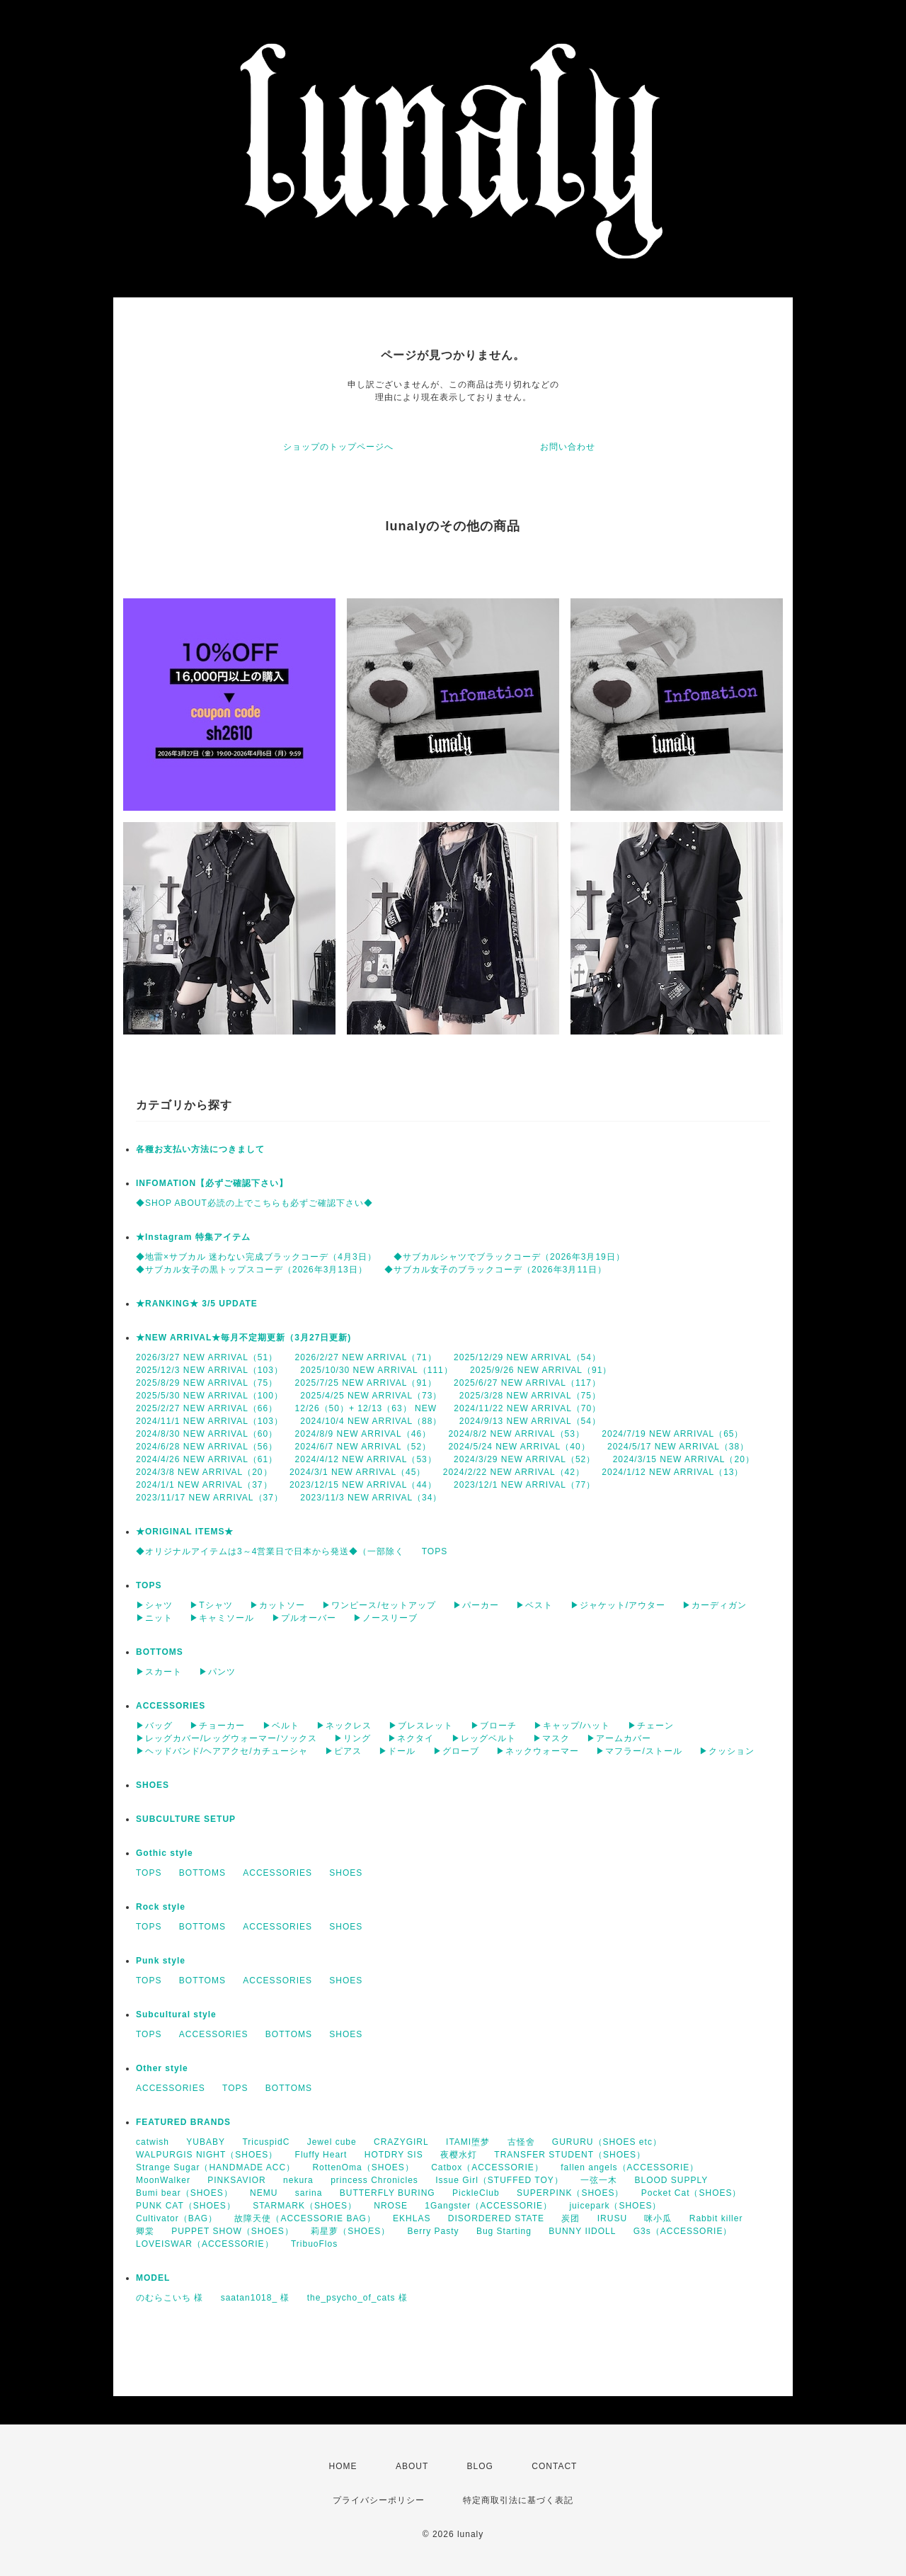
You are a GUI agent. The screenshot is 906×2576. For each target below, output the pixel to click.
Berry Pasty (433, 2231)
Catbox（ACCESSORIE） (487, 2167)
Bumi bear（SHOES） (184, 2193)
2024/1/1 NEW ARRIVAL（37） (204, 1485)
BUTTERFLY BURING (387, 2193)
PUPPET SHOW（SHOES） (232, 2231)
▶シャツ (154, 1605)
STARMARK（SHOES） (305, 2206)
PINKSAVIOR (236, 2180)
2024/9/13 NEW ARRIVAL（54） (530, 1421)
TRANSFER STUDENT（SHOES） (570, 2155)
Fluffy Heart (321, 2155)
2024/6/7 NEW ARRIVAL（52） (363, 1447)
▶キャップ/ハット (572, 1726)
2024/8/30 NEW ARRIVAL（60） (206, 1434)
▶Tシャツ (211, 1605)
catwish (152, 2142)
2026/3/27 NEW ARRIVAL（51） (206, 1357)
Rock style (160, 1907)
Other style (162, 2068)
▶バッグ (154, 1726)
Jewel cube (332, 2142)
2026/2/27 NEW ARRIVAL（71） (366, 1357)
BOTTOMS (159, 1652)
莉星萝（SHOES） (350, 2231)
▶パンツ (217, 1672)
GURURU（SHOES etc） (607, 2142)
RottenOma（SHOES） (362, 2167)
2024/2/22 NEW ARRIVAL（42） (514, 1472)
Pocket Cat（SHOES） (691, 2193)
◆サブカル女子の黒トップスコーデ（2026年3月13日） (251, 1270)
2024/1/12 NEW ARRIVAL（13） (672, 1472)
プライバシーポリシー (379, 2500)
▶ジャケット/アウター (617, 1605)
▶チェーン (651, 1726)
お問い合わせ (567, 447)
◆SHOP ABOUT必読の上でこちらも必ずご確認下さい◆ (254, 1203)
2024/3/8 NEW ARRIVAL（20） (204, 1472)
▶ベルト (281, 1726)
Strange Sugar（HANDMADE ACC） (215, 2167)
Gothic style (164, 1853)
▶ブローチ (494, 1726)
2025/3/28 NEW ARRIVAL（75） (530, 1396)
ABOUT (412, 2466)
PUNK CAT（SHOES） (186, 2206)
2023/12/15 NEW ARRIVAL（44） (363, 1485)
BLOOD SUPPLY (671, 2180)
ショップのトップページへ (338, 447)
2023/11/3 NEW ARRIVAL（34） (371, 1498)
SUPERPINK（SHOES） (570, 2193)
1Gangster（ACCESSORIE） (488, 2206)
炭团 (570, 2218)
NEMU (263, 2193)
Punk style (160, 1961)
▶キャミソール (222, 1618)
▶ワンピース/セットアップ (378, 1605)
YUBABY (205, 2142)
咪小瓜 (658, 2218)
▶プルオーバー (304, 1618)
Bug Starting (504, 2231)
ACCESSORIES (170, 1706)
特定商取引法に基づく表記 (518, 2500)
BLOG (480, 2466)
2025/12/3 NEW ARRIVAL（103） (209, 1370)
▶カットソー (277, 1605)
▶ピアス (343, 1751)
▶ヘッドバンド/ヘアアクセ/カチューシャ (222, 1751)
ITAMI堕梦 (468, 2142)
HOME (343, 2466)
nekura (298, 2180)
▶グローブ (456, 1751)
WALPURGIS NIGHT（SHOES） (206, 2155)
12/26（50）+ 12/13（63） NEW (366, 1408)
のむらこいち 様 (169, 2298)
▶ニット (154, 1618)
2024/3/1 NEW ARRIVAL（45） (357, 1472)
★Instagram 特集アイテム (193, 1237)
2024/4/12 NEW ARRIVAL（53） (366, 1459)
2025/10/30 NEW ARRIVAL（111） (376, 1370)
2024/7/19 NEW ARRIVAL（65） (672, 1434)
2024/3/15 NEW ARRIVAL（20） (684, 1459)
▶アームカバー (619, 1738)
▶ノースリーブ (385, 1618)
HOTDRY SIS (394, 2155)
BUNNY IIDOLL (582, 2231)
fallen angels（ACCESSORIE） (630, 2167)
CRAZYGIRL (401, 2142)
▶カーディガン (714, 1605)
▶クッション (727, 1751)
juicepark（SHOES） (615, 2206)
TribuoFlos (314, 2244)
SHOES (152, 1785)
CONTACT (554, 2466)
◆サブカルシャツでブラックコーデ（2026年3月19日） (509, 1257)
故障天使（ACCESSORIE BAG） (304, 2218)
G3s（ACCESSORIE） (683, 2231)
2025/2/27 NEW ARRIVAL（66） (206, 1408)
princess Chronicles (374, 2180)
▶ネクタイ (411, 1738)
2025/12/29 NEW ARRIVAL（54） (527, 1357)
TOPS (434, 1551)
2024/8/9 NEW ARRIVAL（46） (363, 1434)
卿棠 (145, 2231)
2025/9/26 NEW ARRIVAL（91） (541, 1370)
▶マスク (551, 1738)
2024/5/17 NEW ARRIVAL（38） (678, 1447)
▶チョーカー (217, 1726)
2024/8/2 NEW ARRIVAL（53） (516, 1434)
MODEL (153, 2278)
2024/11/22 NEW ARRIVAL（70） (527, 1408)
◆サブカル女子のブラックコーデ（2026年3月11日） (495, 1270)
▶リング (352, 1738)
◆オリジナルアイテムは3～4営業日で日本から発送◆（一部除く (270, 1551)
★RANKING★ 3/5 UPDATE (197, 1304)
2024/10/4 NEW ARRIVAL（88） (371, 1421)
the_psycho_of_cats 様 (357, 2298)
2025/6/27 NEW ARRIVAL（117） (527, 1383)
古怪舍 (521, 2142)
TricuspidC (265, 2142)
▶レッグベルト (484, 1738)
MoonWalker (163, 2180)
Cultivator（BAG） (176, 2218)
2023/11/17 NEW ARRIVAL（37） (209, 1498)
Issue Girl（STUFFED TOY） (499, 2180)
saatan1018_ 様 (255, 2298)
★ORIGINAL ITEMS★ (185, 1532)
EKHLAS (411, 2218)
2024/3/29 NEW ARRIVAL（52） (524, 1459)
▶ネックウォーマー (537, 1751)
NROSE (391, 2206)
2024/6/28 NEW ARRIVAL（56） (206, 1447)
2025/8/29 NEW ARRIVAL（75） (206, 1383)
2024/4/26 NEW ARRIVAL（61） (206, 1459)
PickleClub (476, 2193)
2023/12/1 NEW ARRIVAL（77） (524, 1485)
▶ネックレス (344, 1726)
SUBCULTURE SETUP (186, 1819)
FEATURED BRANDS (183, 2122)
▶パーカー (476, 1605)
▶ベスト (534, 1605)
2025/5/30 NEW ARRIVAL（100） (209, 1396)
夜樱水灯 (458, 2155)
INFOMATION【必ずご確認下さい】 (212, 1183)
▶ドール (397, 1751)
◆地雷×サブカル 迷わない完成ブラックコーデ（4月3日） (256, 1257)
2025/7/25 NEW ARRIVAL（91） (366, 1383)
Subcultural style (176, 2014)
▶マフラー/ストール (639, 1751)
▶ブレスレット (421, 1726)
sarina (309, 2193)
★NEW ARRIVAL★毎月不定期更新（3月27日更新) (243, 1338)
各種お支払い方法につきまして (200, 1149)
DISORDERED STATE (496, 2218)
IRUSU (612, 2218)
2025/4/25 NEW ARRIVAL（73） (371, 1396)
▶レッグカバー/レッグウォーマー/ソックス (226, 1738)
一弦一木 (598, 2180)
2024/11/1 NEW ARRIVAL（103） (209, 1421)
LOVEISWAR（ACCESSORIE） (205, 2244)
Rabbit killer (716, 2218)
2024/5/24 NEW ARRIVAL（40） (519, 1447)
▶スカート (159, 1672)
